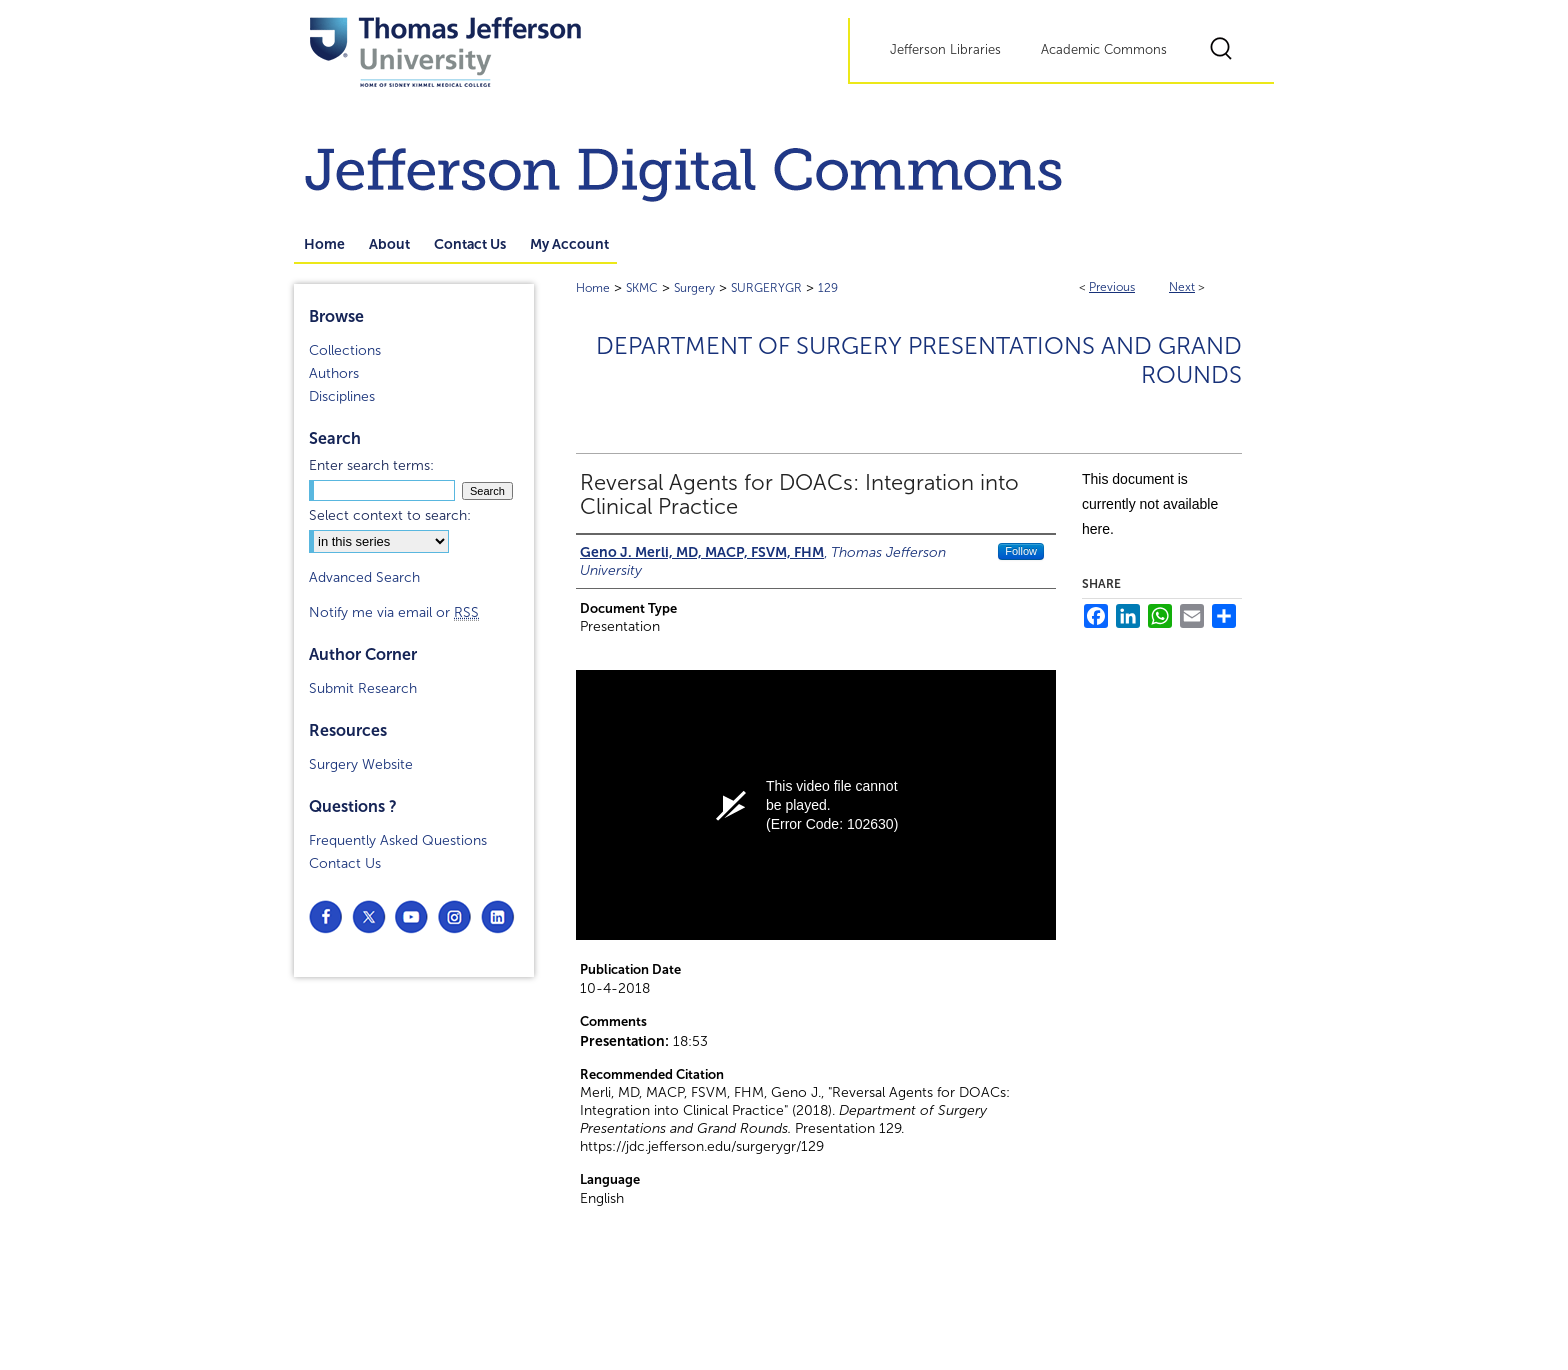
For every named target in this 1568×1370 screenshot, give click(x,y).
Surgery (694, 288)
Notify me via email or (394, 612)
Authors (334, 373)
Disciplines (342, 396)
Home (593, 288)
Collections (345, 350)
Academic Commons (1104, 50)
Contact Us (345, 863)
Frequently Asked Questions (398, 840)
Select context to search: (390, 515)
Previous (1112, 287)
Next (1182, 287)
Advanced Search (364, 577)
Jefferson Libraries (945, 50)
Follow (1021, 551)
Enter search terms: (371, 465)
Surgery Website (361, 764)
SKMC (642, 288)
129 (828, 288)
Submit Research (363, 688)
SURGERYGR (766, 288)
